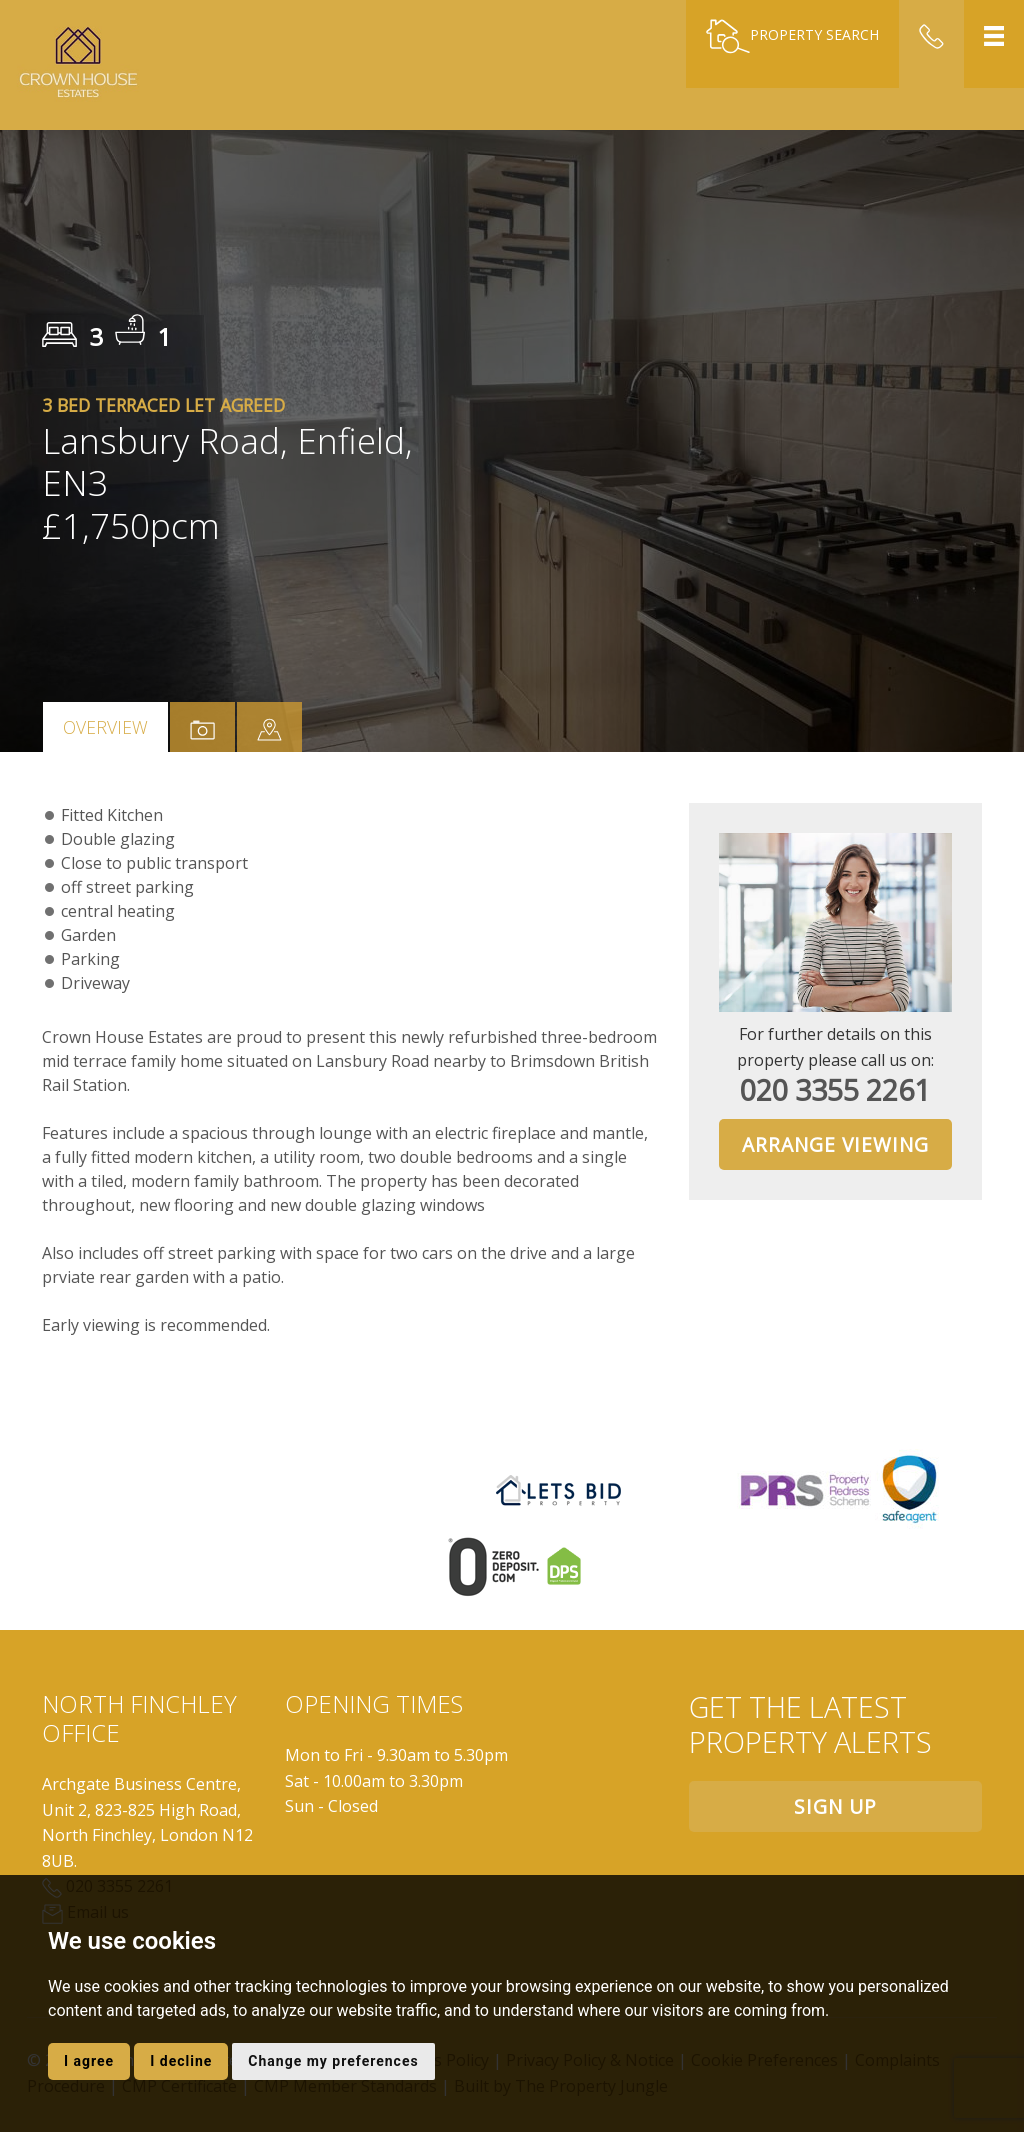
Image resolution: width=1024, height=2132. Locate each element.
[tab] (269, 727)
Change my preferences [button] (333, 2061)
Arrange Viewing (835, 1144)
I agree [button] (89, 2061)
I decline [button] (181, 2061)
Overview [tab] (105, 727)
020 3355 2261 (835, 1089)
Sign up (835, 1806)
